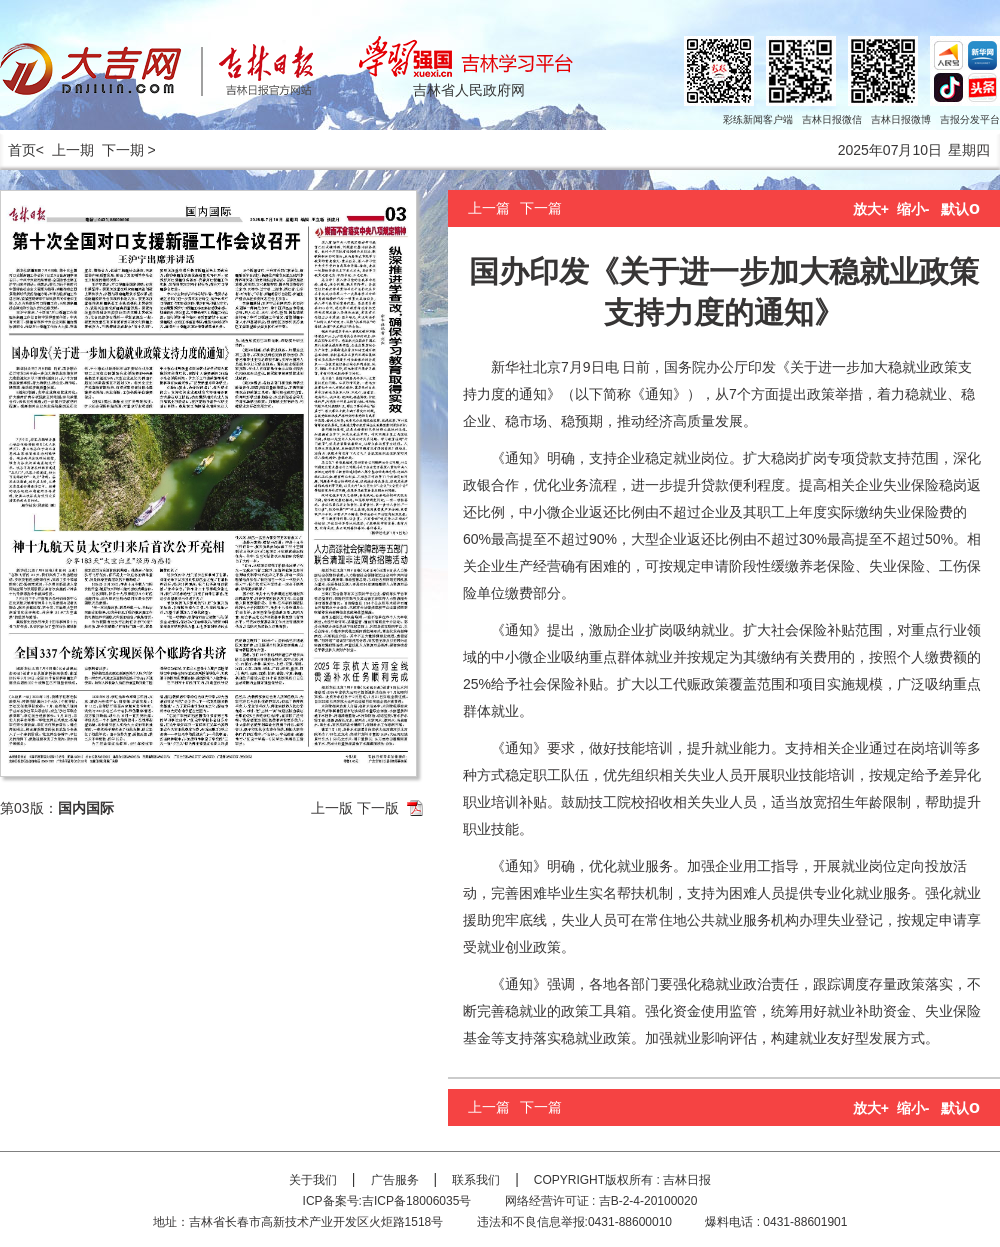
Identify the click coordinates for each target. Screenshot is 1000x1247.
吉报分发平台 (970, 119)
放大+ (871, 209)
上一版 (332, 808)
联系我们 (476, 1180)
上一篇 (489, 208)
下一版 (378, 808)
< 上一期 (65, 150)
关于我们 (313, 1180)
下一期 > (129, 150)
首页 (18, 150)
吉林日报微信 (832, 119)
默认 (960, 209)
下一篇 (541, 208)
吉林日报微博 (901, 119)
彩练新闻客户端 (758, 119)
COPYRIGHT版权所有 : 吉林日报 (622, 1180)
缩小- (913, 209)
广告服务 (395, 1180)
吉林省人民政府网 (469, 90)
